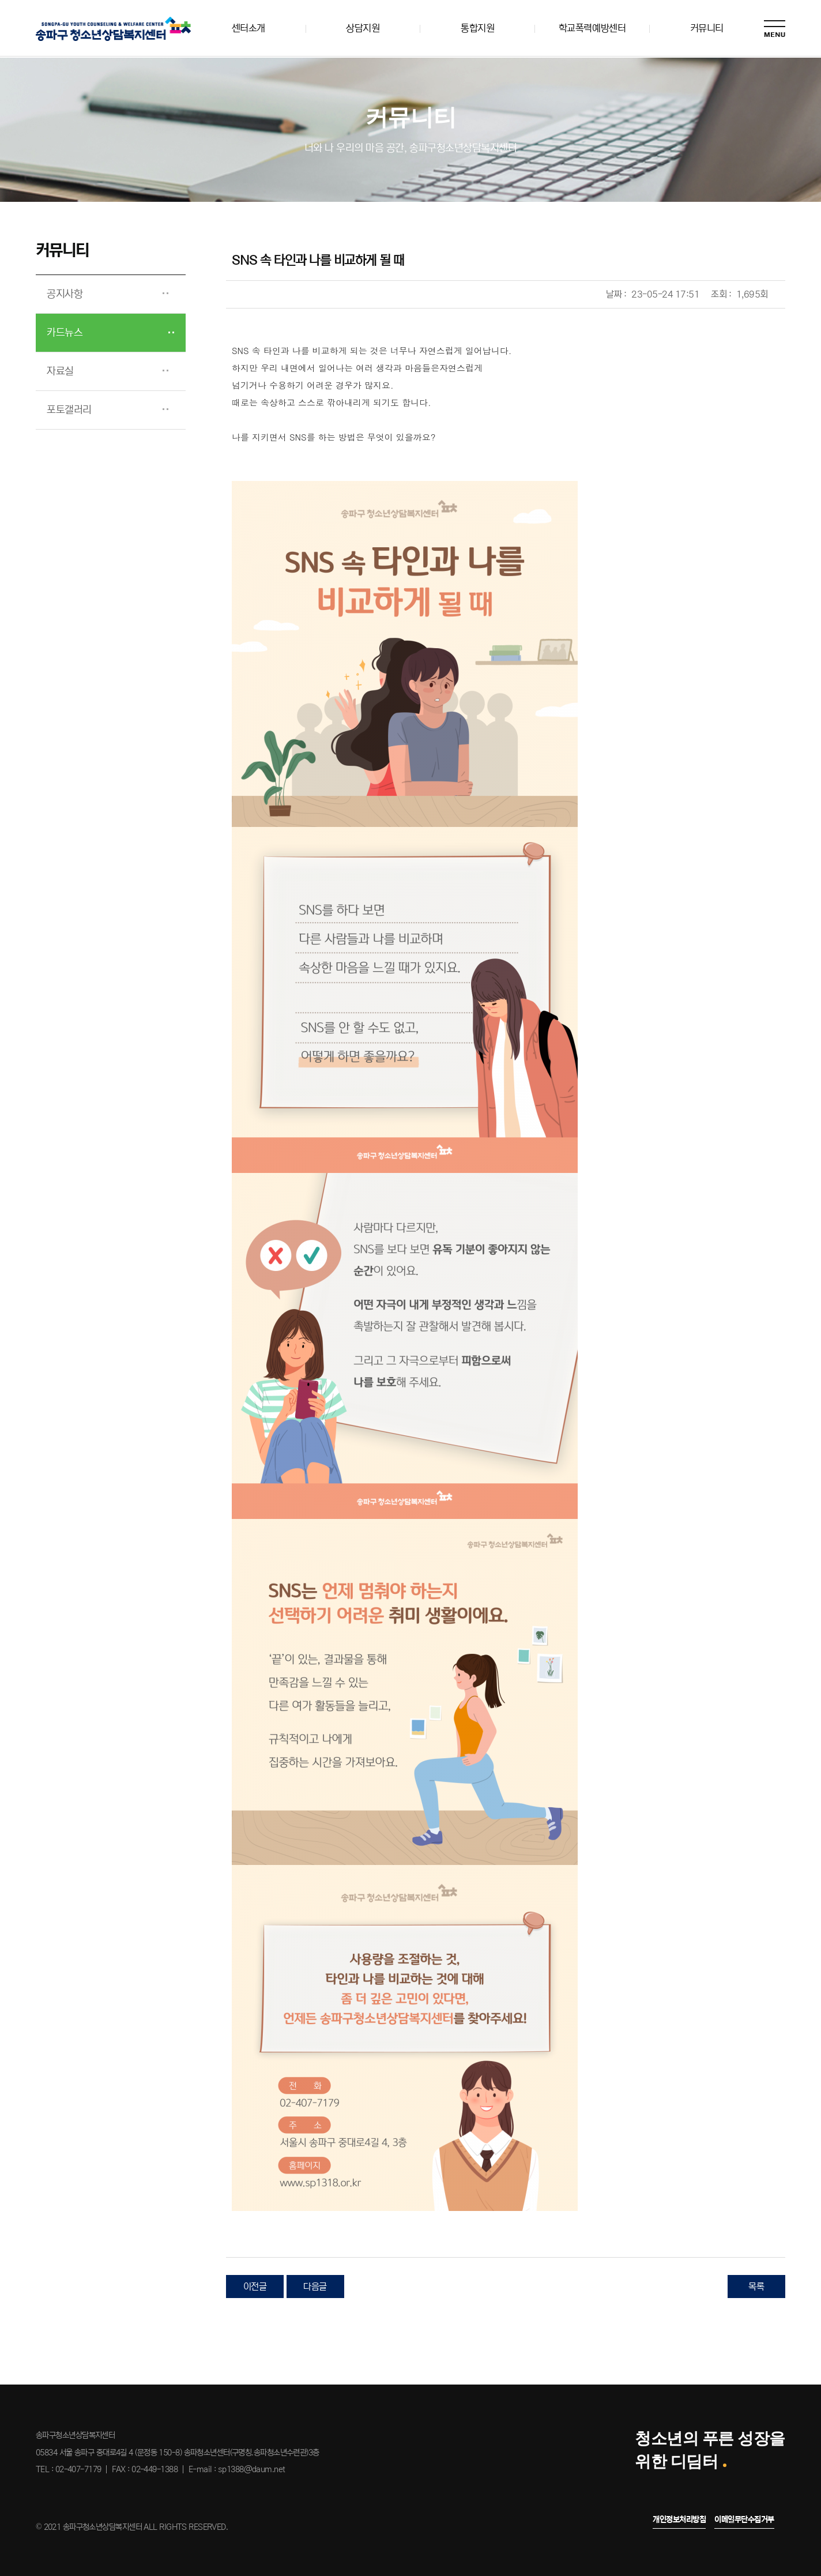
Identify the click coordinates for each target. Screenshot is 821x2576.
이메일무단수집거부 (744, 2519)
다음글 (315, 2286)
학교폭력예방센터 (592, 28)
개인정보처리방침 (679, 2519)
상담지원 (363, 28)
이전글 (255, 2286)
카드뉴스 (65, 333)
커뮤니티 (707, 28)
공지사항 (65, 294)
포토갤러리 (69, 410)
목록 (756, 2286)
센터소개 (248, 28)
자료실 (60, 371)
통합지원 (477, 28)
